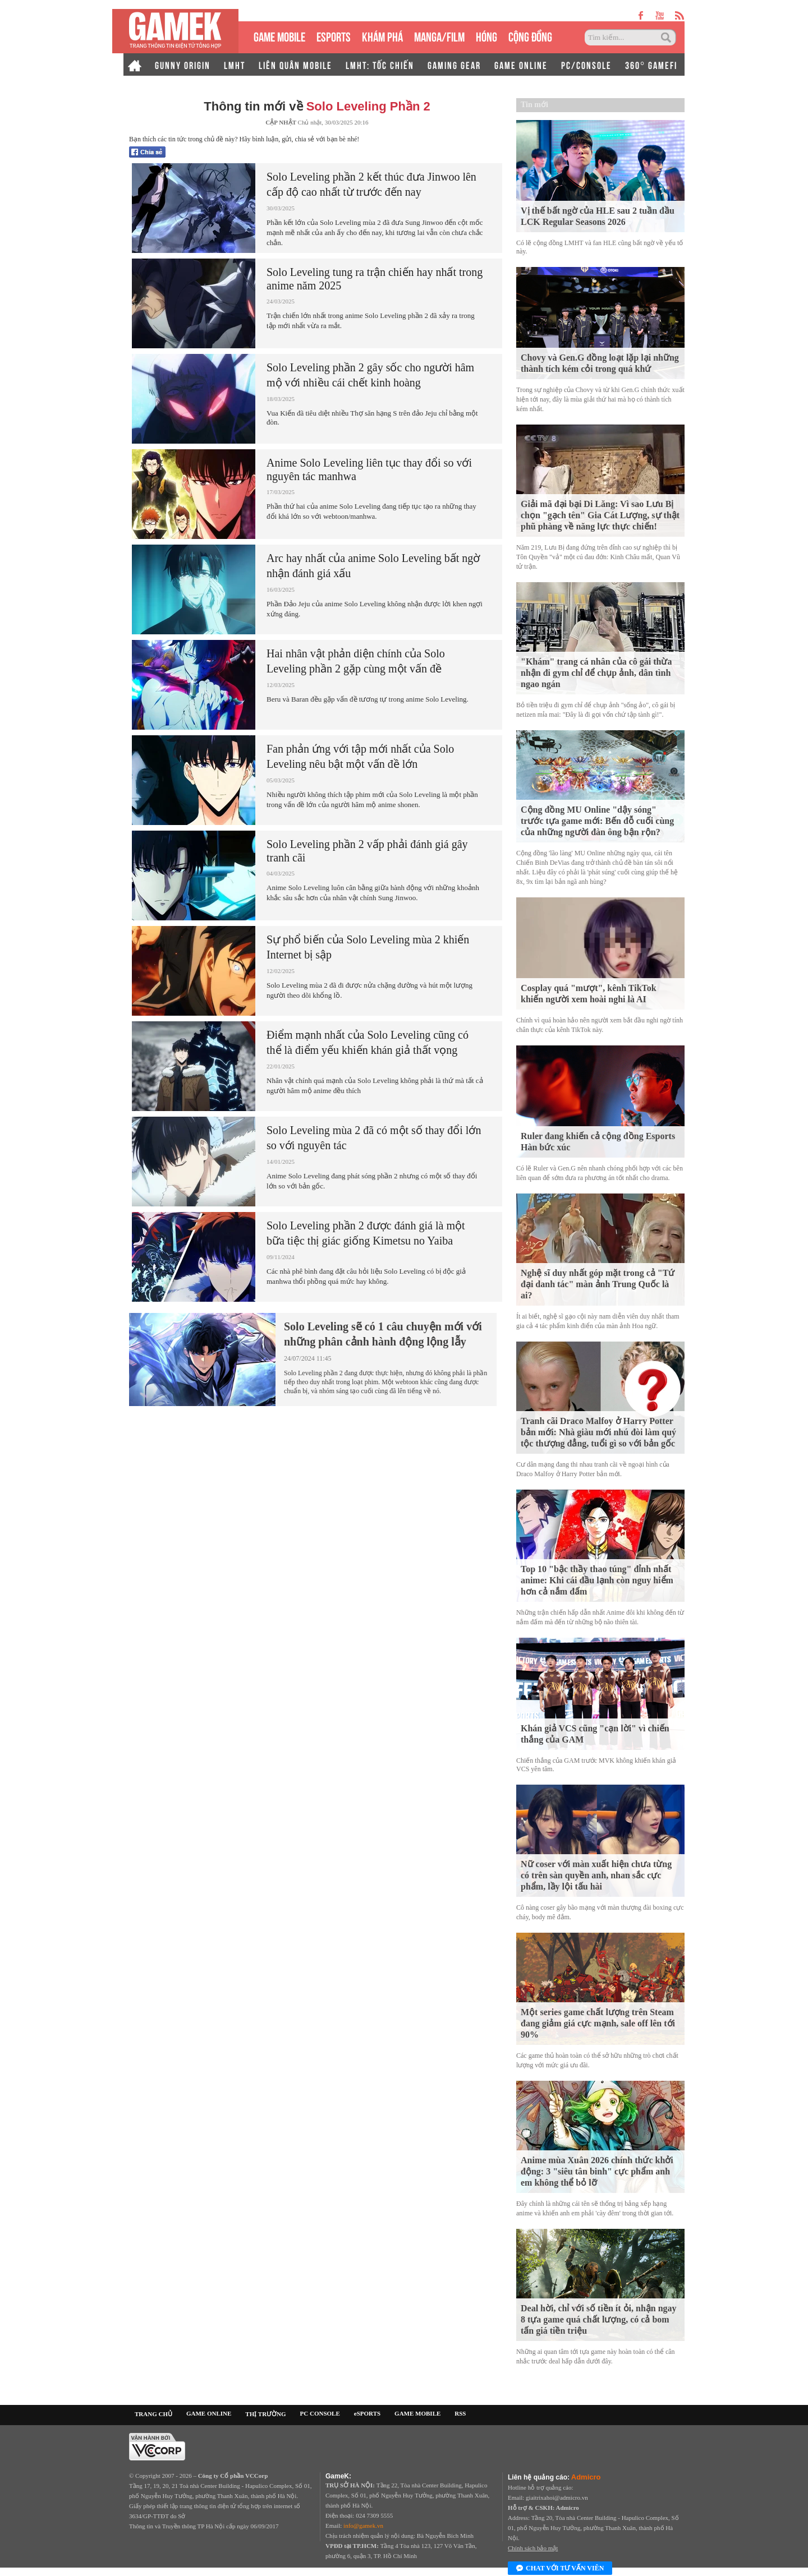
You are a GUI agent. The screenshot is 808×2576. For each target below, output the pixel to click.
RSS (460, 2413)
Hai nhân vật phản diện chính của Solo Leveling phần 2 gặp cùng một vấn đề (356, 661)
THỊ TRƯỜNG (265, 2414)
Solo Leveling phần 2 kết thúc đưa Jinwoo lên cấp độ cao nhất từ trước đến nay (371, 184)
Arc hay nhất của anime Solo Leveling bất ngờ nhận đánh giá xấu (373, 565)
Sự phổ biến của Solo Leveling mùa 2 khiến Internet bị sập (368, 947)
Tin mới (534, 104)
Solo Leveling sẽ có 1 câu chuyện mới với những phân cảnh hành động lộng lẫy (383, 1334)
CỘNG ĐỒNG (530, 35)
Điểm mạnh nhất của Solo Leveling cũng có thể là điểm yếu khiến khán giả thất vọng (368, 1042)
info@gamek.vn (363, 2525)
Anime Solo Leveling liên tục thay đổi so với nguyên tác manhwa (369, 469)
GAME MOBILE (279, 35)
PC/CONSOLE (586, 64)
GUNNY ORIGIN (182, 64)
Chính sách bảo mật (533, 2548)
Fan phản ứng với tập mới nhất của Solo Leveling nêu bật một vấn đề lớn (360, 756)
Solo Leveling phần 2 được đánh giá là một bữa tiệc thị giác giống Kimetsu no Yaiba (366, 1233)
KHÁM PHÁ (382, 35)
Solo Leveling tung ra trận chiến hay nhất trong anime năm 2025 (375, 279)
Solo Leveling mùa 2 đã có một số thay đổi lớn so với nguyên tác (374, 1137)
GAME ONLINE (521, 64)
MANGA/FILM (439, 35)
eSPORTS (333, 35)
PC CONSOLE (320, 2413)
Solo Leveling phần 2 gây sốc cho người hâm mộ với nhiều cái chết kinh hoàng (370, 375)
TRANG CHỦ (153, 2414)
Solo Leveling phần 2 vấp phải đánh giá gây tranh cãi (367, 851)
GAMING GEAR (454, 64)
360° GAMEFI (651, 64)
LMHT (234, 64)
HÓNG (486, 35)
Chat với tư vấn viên (560, 2569)
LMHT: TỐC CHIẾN (380, 64)
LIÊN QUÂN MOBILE (295, 64)
